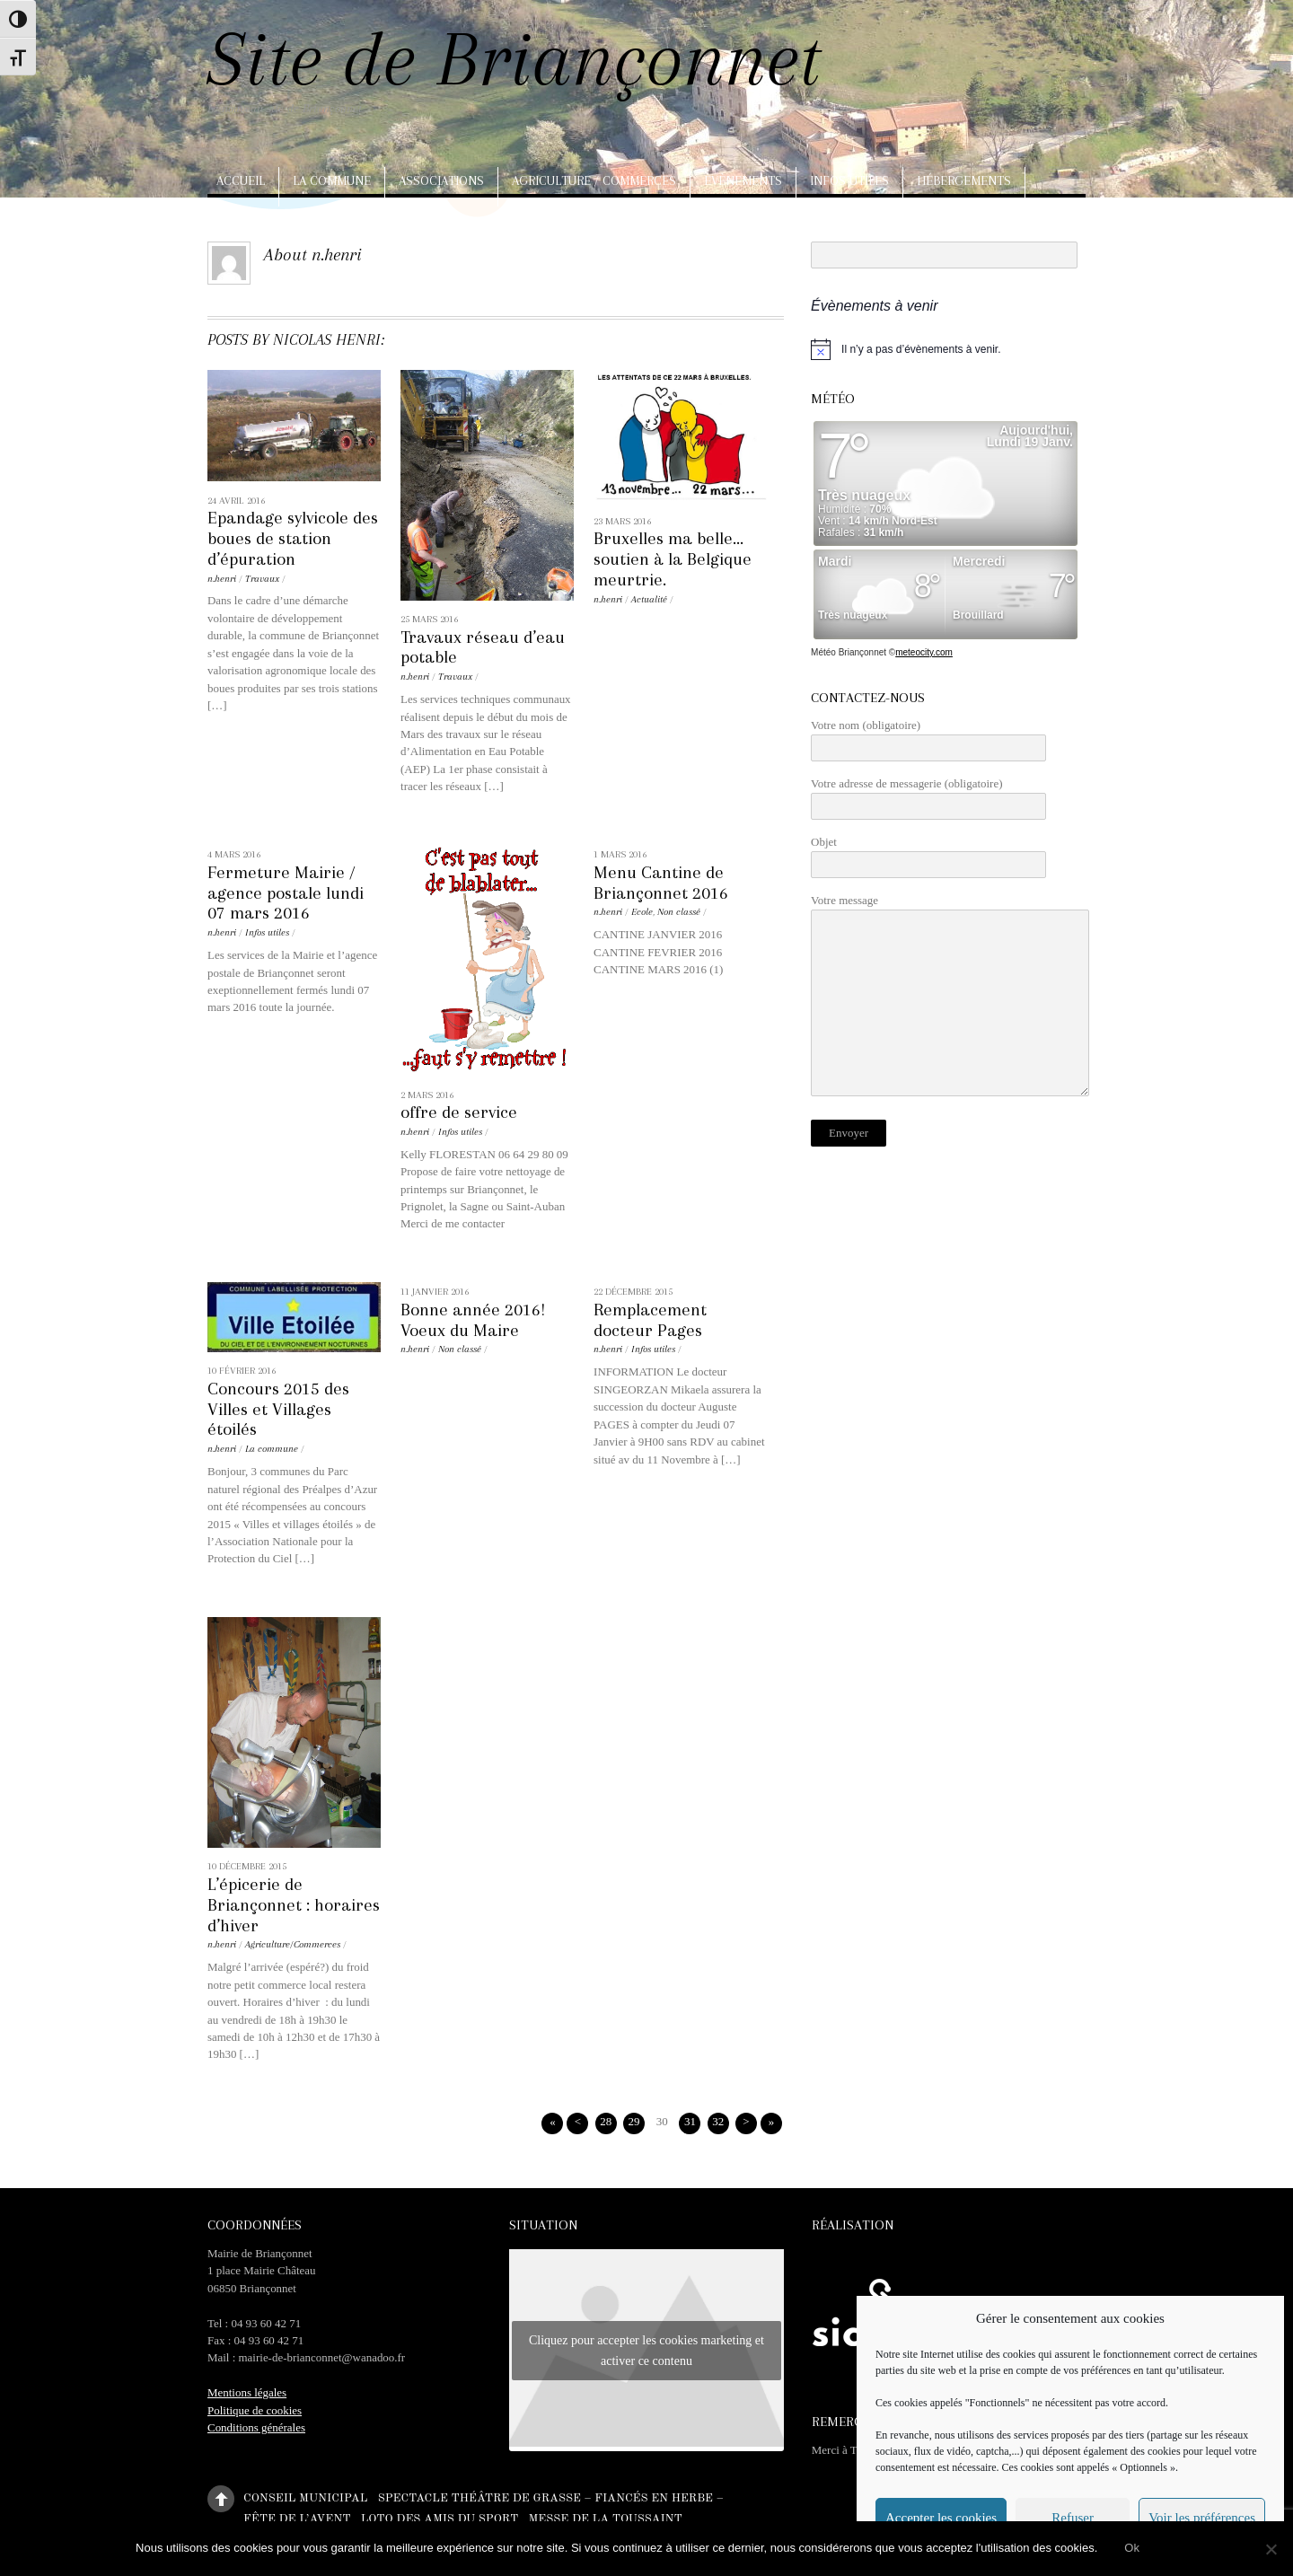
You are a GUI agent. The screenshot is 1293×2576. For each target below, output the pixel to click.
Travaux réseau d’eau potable (482, 647)
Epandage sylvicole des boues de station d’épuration (292, 538)
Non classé (678, 912)
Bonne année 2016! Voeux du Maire (472, 1320)
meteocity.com (924, 652)
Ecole (642, 912)
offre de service (458, 1112)
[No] (1271, 2549)
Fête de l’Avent (296, 2519)
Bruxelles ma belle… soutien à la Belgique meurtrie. (673, 559)
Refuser (1072, 2517)
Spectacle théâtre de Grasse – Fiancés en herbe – (551, 2498)
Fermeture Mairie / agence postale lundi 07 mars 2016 (285, 893)
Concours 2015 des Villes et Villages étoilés (278, 1409)
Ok (1131, 2547)
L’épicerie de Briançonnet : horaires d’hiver (293, 1905)
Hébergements (964, 180)
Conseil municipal (305, 2498)
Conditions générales (256, 2427)
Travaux (262, 579)
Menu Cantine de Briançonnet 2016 (661, 882)
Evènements (743, 180)
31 (690, 2121)
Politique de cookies (254, 2410)
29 (633, 2121)
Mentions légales (246, 2392)
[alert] (948, 349)
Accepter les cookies (941, 2517)
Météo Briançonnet (848, 652)
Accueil (240, 180)
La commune (332, 180)
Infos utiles (849, 180)
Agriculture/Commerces (292, 1944)
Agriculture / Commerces (594, 180)
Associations (441, 180)
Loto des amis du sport (440, 2519)
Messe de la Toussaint (605, 2519)
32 (718, 2121)
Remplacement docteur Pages (650, 1320)
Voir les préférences (1201, 2517)
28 (605, 2121)
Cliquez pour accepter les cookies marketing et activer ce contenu (646, 2351)
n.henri (221, 579)
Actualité (649, 599)
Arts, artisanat (270, 220)
